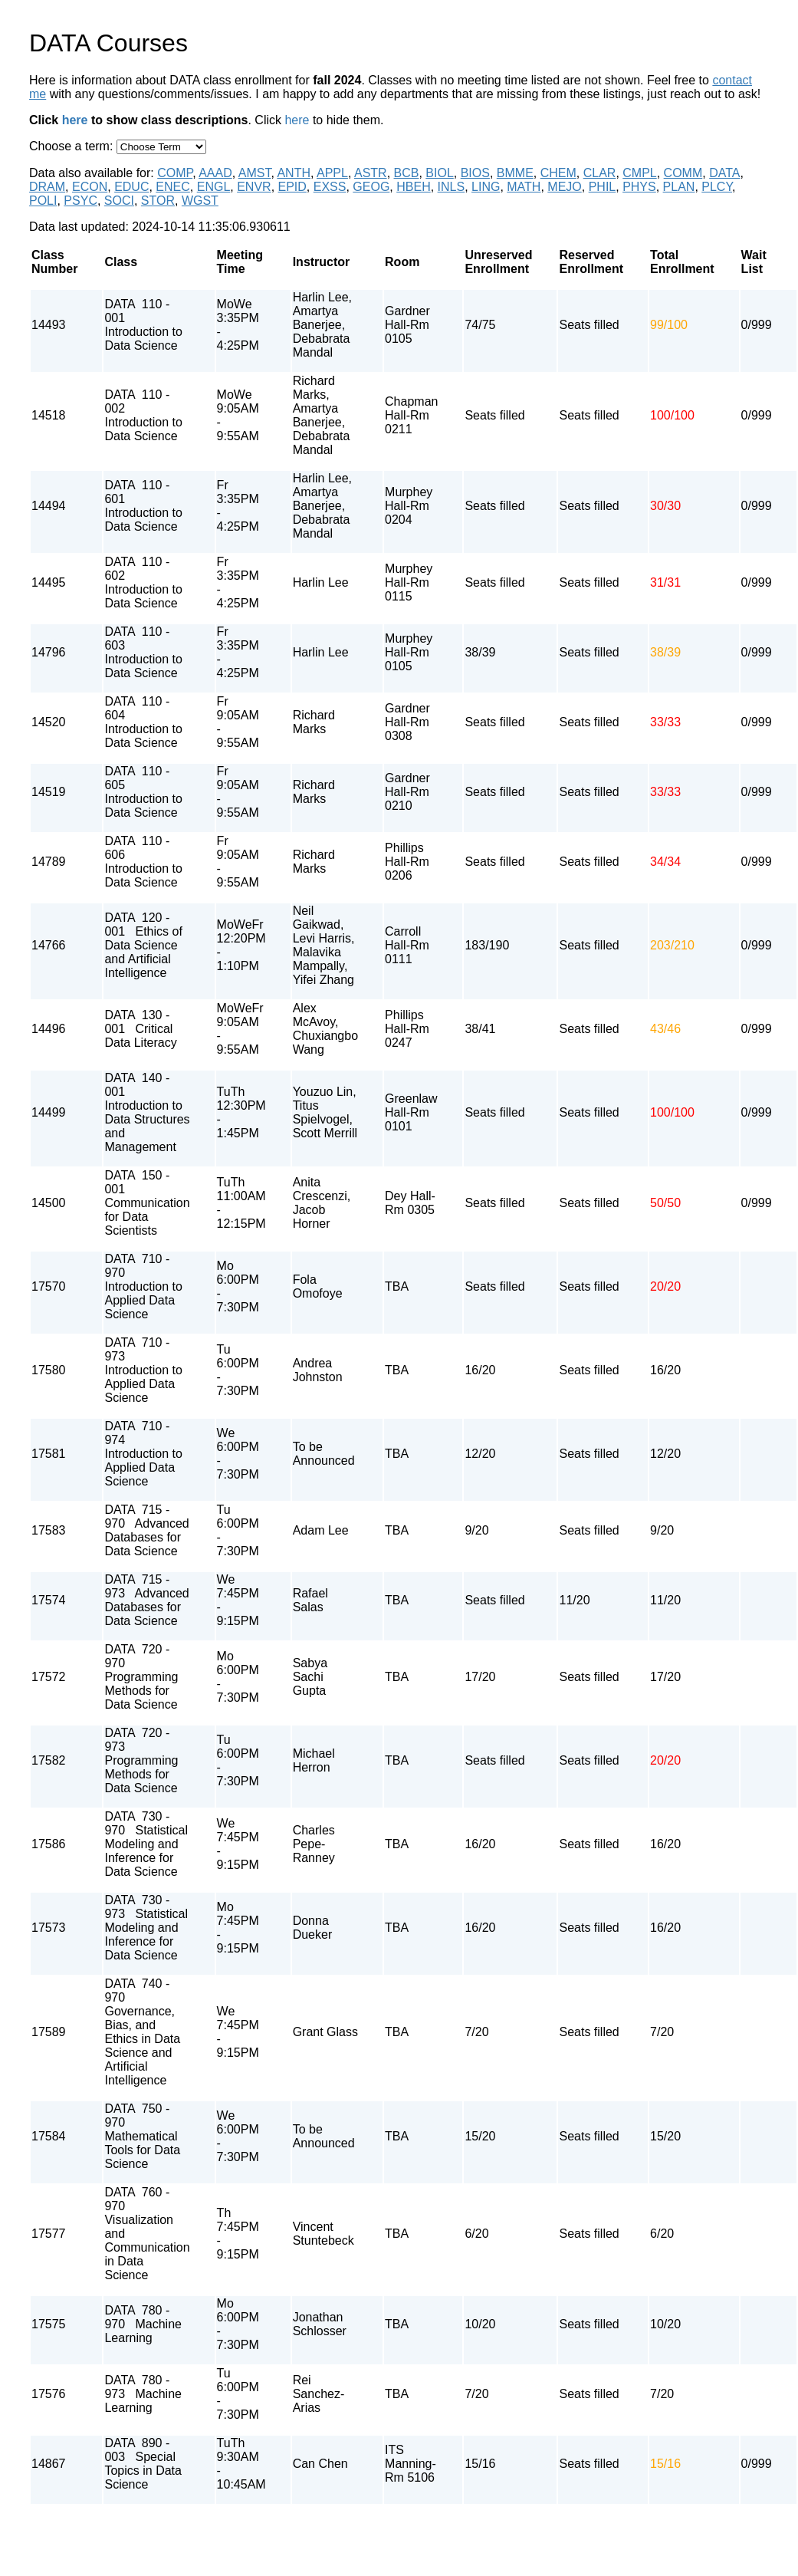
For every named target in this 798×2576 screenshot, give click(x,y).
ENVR (254, 186)
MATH (523, 186)
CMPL (639, 172)
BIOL (439, 172)
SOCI (119, 200)
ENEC (172, 186)
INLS (451, 186)
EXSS (330, 186)
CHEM (558, 172)
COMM (683, 172)
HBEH (413, 186)
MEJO (564, 186)
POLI (43, 200)
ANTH (293, 172)
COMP (174, 172)
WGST (200, 200)
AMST (254, 172)
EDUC (131, 186)
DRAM (47, 186)
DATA (724, 172)
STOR (158, 200)
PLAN (679, 186)
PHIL (602, 186)
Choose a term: (73, 146)
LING (485, 186)
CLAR (599, 172)
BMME (515, 172)
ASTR (370, 172)
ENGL (214, 186)
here (75, 120)
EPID (292, 186)
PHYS (639, 186)
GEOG (371, 186)
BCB (406, 172)
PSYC (80, 200)
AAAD (215, 172)
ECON (89, 186)
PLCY (716, 186)
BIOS (475, 172)
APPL (332, 172)
